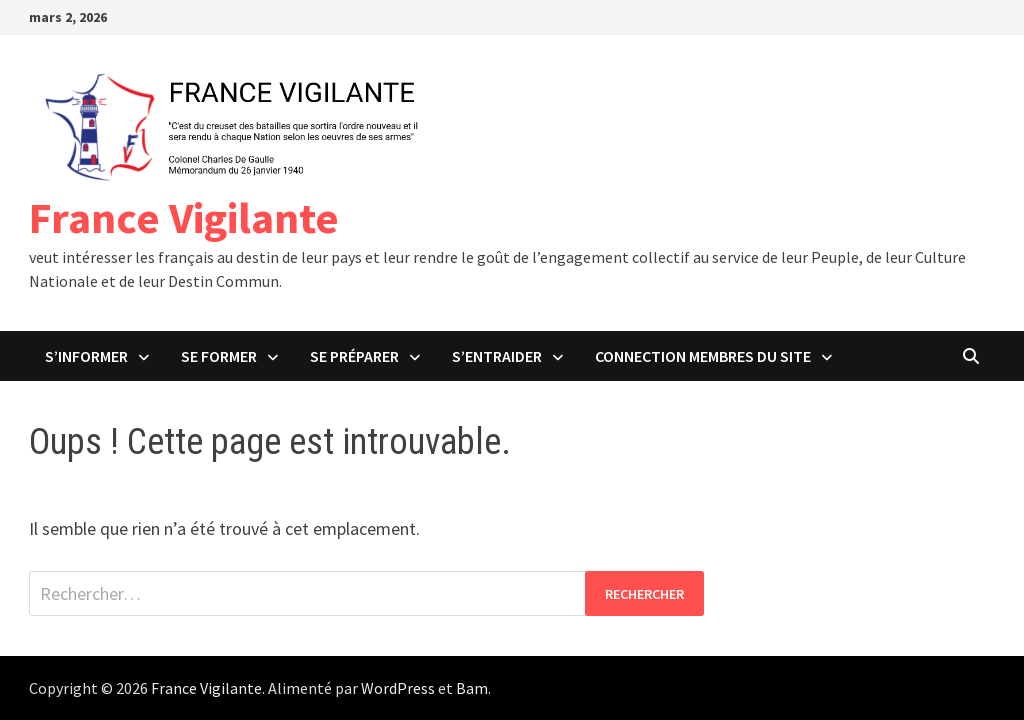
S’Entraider (497, 356)
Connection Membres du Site (703, 356)
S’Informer (86, 356)
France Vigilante (184, 217)
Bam (472, 688)
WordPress (398, 688)
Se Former (219, 356)
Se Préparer (354, 356)
